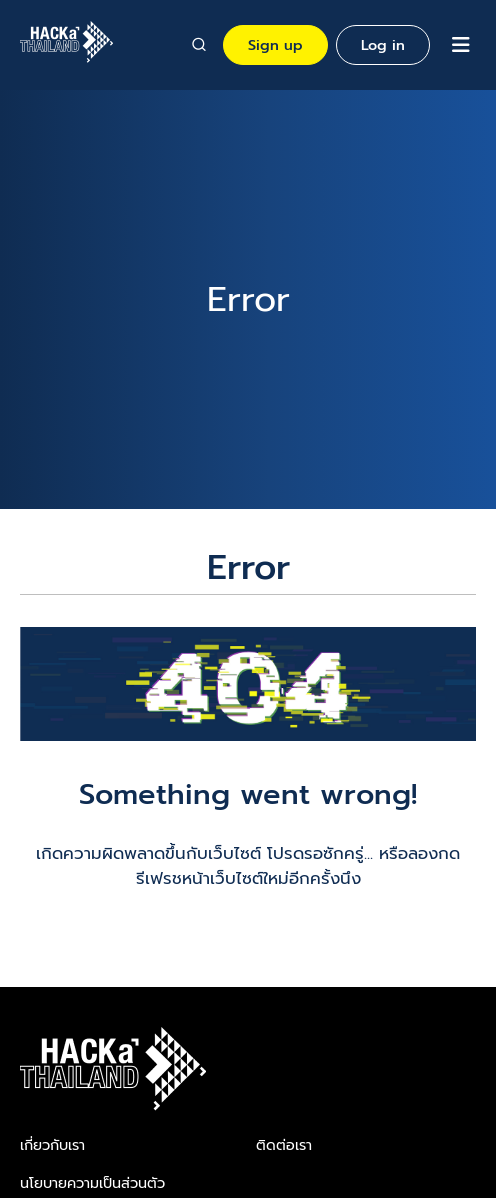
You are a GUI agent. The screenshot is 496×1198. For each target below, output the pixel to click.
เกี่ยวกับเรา (52, 1145)
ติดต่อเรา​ (284, 1145)
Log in (383, 45)
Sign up (275, 45)
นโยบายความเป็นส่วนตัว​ (92, 1183)
